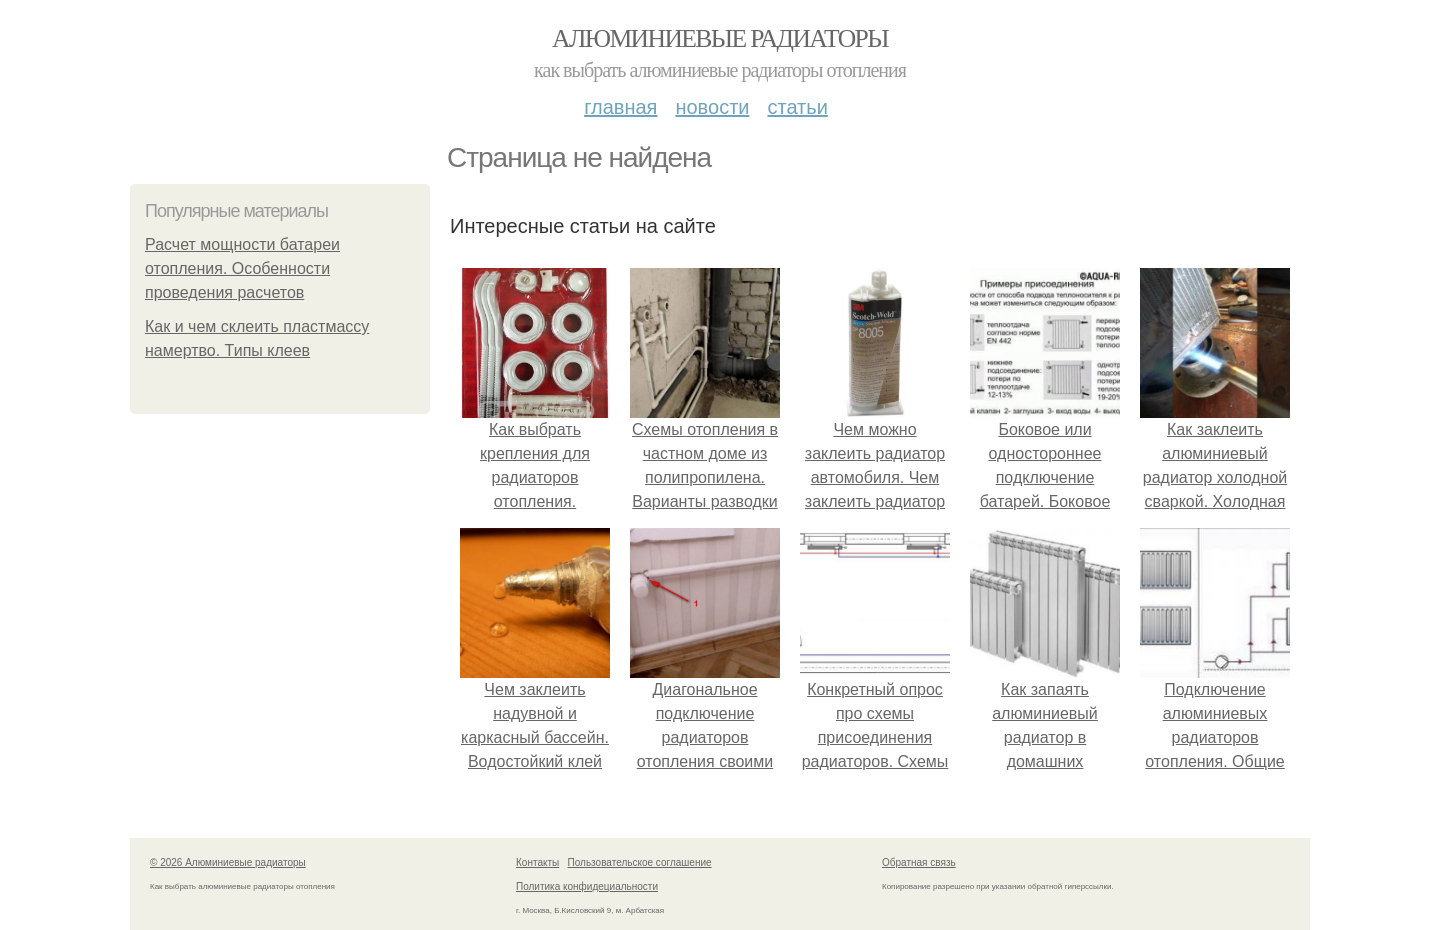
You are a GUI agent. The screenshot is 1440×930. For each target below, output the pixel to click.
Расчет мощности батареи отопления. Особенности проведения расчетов (242, 268)
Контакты (537, 862)
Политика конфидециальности (587, 886)
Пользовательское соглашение (640, 862)
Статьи (797, 107)
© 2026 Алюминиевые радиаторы (228, 862)
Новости (712, 107)
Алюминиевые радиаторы (720, 38)
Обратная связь (919, 862)
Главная (620, 107)
